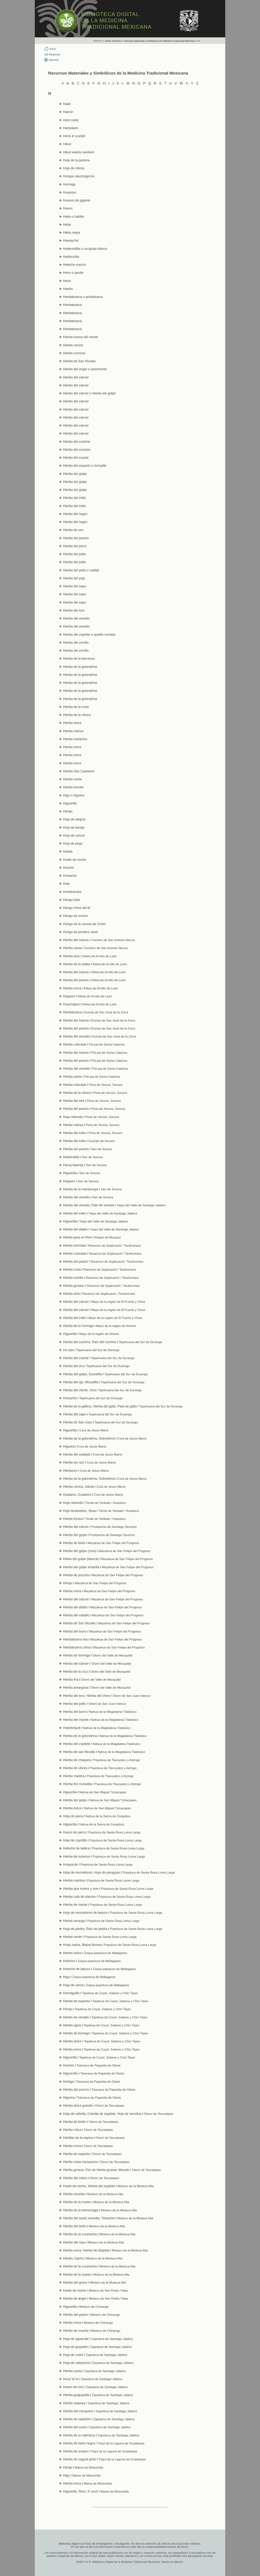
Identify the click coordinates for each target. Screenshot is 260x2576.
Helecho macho (74, 265)
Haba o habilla (73, 216)
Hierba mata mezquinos (80, 2162)
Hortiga (68, 2081)
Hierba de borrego (76, 2033)
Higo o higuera (73, 795)
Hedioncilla (71, 257)
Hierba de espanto (76, 2001)
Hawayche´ (71, 240)
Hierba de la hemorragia (80, 2210)
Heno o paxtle (73, 273)
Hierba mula (72, 1269)
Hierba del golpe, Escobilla (82, 1374)
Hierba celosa (73, 1125)
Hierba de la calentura (79, 2435)
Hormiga (69, 184)
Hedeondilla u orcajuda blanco (85, 249)
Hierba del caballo (76, 1615)
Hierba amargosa (75, 1687)
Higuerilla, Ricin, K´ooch (80, 2491)
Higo (66, 1977)
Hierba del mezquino (78, 2411)
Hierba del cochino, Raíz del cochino (89, 1342)
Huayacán (70, 1864)
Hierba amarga (74, 1921)
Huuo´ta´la (70, 2379)
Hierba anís (71, 956)
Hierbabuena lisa (75, 1639)
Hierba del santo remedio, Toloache (89, 2218)
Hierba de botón (74, 2122)
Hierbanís (70, 1470)
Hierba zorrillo (73, 1278)
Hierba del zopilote (76, 1744)
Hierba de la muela (77, 2202)
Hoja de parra (73, 1816)
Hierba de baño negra (79, 2443)
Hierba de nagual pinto (79, 2459)
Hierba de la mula (76, 707)
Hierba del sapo (74, 586)
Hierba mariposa (75, 739)
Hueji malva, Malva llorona (82, 1945)
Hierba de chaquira (77, 1760)
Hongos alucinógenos (79, 176)
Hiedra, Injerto (73, 2258)
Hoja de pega (73, 843)
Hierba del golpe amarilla (81, 1567)
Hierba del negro (75, 514)
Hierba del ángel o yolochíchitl (85, 369)
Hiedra (68, 289)
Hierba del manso (76, 940)
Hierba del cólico (75, 2178)
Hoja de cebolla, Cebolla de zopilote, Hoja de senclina (102, 2114)
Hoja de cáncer (74, 835)
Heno (67, 281)
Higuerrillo (70, 2073)
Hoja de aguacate (76, 2339)
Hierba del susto (75, 2427)
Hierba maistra (73, 1776)
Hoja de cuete (73, 2355)
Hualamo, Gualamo (77, 1494)
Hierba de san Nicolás (79, 1752)
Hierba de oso (73, 530)
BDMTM (97, 41)
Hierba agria (72, 2025)
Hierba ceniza (73, 345)
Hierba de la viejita (76, 964)
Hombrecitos (72, 892)
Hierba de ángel (74, 2298)
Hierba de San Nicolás (79, 361)
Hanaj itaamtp (73, 1165)
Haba (67, 224)
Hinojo (67, 811)
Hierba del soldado (76, 1454)
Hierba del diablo (75, 1229)
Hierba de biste (74, 1543)
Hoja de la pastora (76, 160)
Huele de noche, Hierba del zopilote (89, 2186)
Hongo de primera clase (80, 932)
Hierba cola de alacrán (79, 1896)
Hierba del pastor (75, 1261)
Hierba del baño (74, 2226)
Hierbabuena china (77, 1647)
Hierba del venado (76, 618)
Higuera (69, 1446)
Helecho (69, 1961)
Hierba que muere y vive (81, 1889)
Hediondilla (71, 1157)
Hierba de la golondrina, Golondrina (89, 1438)
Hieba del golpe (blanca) (81, 1559)
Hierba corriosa (74, 353)
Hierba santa (72, 779)
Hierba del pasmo (76, 538)
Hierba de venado (76, 2017)
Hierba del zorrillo (76, 642)
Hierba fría (70, 1679)
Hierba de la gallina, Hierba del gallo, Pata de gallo (100, 1406)
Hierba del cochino (76, 441)
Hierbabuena (72, 305)
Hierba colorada (74, 1044)
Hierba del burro (74, 1631)
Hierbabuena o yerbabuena (83, 297)
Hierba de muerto (75, 2331)
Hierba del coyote (76, 457)
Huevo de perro (74, 1832)
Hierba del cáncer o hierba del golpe (89, 393)
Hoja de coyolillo (75, 1840)
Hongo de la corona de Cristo (84, 924)
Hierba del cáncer (76, 377)
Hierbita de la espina (78, 2138)
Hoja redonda (73, 1117)
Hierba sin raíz (73, 1462)
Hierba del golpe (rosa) (79, 1551)
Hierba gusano (73, 1286)
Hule (66, 883)
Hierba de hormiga (76, 1655)
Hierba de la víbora (77, 715)
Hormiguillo (71, 1993)
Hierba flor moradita (77, 1784)
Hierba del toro (74, 610)
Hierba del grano (75, 2282)
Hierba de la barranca (79, 658)
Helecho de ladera (76, 1848)
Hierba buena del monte (80, 337)
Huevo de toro (73, 2387)
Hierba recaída (74, 2194)
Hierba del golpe (75, 474)
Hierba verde (72, 1937)
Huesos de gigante (76, 200)
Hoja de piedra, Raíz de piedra (85, 1929)
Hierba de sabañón (77, 2419)
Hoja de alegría (74, 819)
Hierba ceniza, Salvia (78, 1486)
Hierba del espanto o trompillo (85, 465)
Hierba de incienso (76, 1856)
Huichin (68, 868)
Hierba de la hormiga (78, 1326)
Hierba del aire (73, 1101)
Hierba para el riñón (77, 1237)
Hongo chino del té (76, 908)
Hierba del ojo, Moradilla (80, 1382)
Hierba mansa (73, 731)
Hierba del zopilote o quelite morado (89, 634)
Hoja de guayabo (75, 2347)
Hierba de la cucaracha (80, 2234)
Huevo (68, 208)
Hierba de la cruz (75, 1671)
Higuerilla (70, 803)
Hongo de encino (75, 916)
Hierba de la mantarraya (80, 1189)
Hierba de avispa (75, 2451)
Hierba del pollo (74, 554)
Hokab (68, 851)
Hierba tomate (73, 787)
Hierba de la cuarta (77, 2274)
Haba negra (71, 232)
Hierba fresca (73, 1519)
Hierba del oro (73, 1366)
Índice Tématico (113, 41)
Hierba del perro (74, 546)
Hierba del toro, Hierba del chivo (86, 1696)
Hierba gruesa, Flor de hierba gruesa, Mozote (96, 2170)
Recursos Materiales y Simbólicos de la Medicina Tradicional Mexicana (160, 41)
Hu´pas (68, 1350)
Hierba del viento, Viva (79, 1390)
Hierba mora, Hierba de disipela (86, 2250)
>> (103, 41)
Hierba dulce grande (78, 2105)
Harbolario (70, 128)
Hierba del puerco (76, 2089)
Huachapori (71, 1004)
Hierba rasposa (74, 2403)
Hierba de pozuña (76, 1575)
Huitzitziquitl (72, 1728)
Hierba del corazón (77, 449)
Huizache (70, 876)
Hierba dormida (74, 1245)
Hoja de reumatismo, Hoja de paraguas (91, 1872)
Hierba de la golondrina (80, 667)
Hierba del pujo (74, 578)
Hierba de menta (75, 1904)
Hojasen (69, 996)
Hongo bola (71, 900)
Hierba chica (72, 2130)
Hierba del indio (74, 498)
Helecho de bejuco (76, 1969)
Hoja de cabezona (76, 2363)
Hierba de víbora (75, 1768)
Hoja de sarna (73, 1985)
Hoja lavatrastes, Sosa (79, 1511)
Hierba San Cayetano (78, 771)
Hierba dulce (72, 723)
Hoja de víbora (73, 168)
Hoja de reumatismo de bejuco (85, 1912)
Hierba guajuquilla (76, 2395)
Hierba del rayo (74, 2242)
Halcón (68, 112)
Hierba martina (74, 1880)
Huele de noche (74, 860)
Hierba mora (72, 747)
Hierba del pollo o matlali (81, 570)
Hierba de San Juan (77, 1422)
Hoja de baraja (73, 827)
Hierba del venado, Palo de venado (88, 1205)
